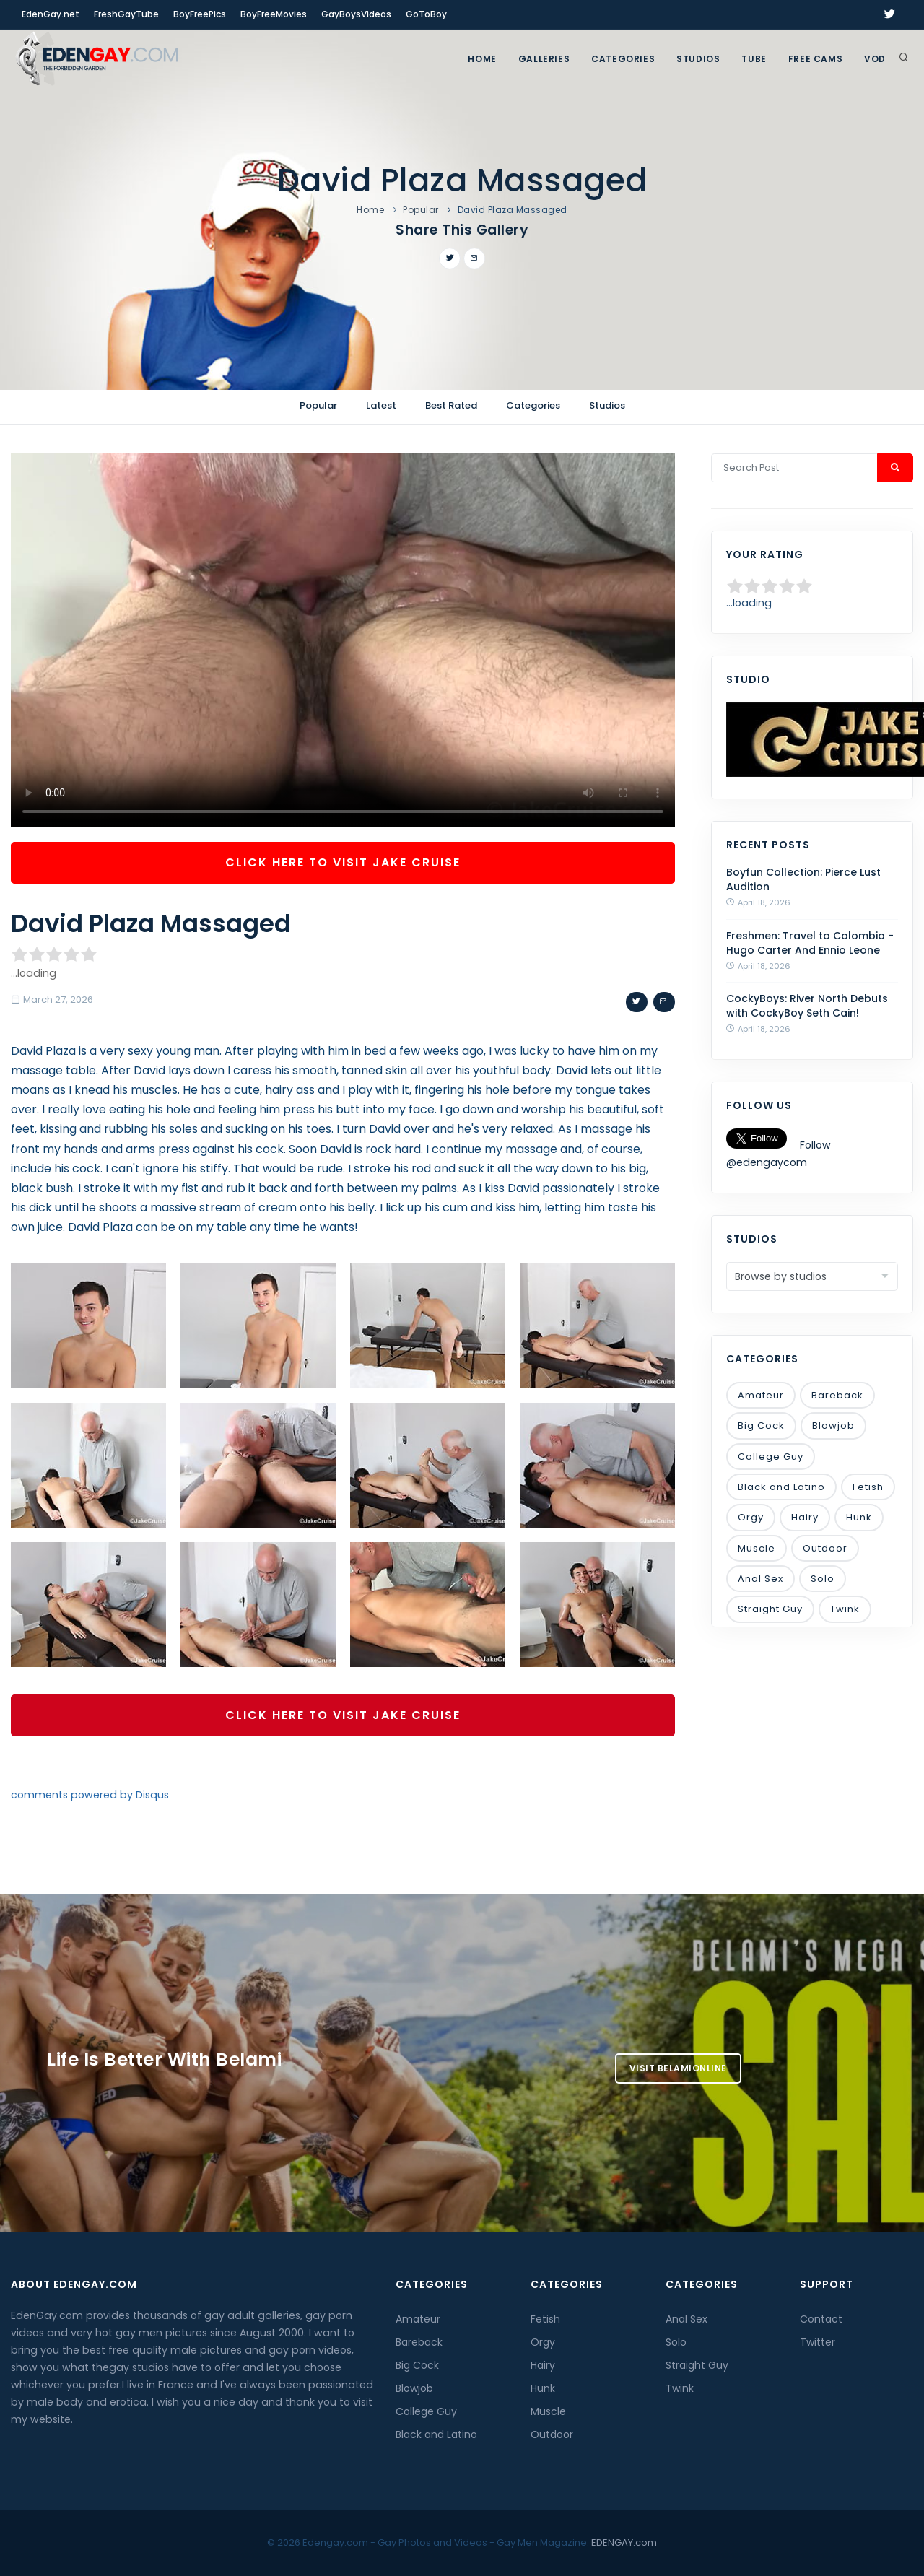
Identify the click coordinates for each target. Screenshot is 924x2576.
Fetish (868, 1487)
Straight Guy (770, 1609)
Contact (821, 2319)
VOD (875, 59)
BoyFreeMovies (273, 14)
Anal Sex (760, 1578)
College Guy (770, 1456)
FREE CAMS (815, 59)
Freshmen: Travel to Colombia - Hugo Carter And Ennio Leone (810, 942)
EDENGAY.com (624, 2542)
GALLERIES (544, 59)
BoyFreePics (199, 14)
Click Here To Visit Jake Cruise (343, 862)
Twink (845, 1609)
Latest (381, 405)
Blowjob (833, 1425)
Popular (421, 210)
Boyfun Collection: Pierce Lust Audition (803, 879)
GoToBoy (426, 14)
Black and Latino (781, 1487)
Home (482, 59)
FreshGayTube (126, 14)
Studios (698, 59)
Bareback (837, 1395)
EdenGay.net (50, 14)
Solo (822, 1578)
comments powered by (90, 1795)
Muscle (756, 1548)
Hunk (859, 1517)
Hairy (805, 1517)
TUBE (753, 59)
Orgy (751, 1517)
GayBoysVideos (356, 14)
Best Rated (451, 405)
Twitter (817, 2342)
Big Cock (761, 1425)
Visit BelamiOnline (678, 2068)
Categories (623, 59)
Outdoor (825, 1548)
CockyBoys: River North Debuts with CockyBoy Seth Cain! (807, 1005)
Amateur (761, 1395)
